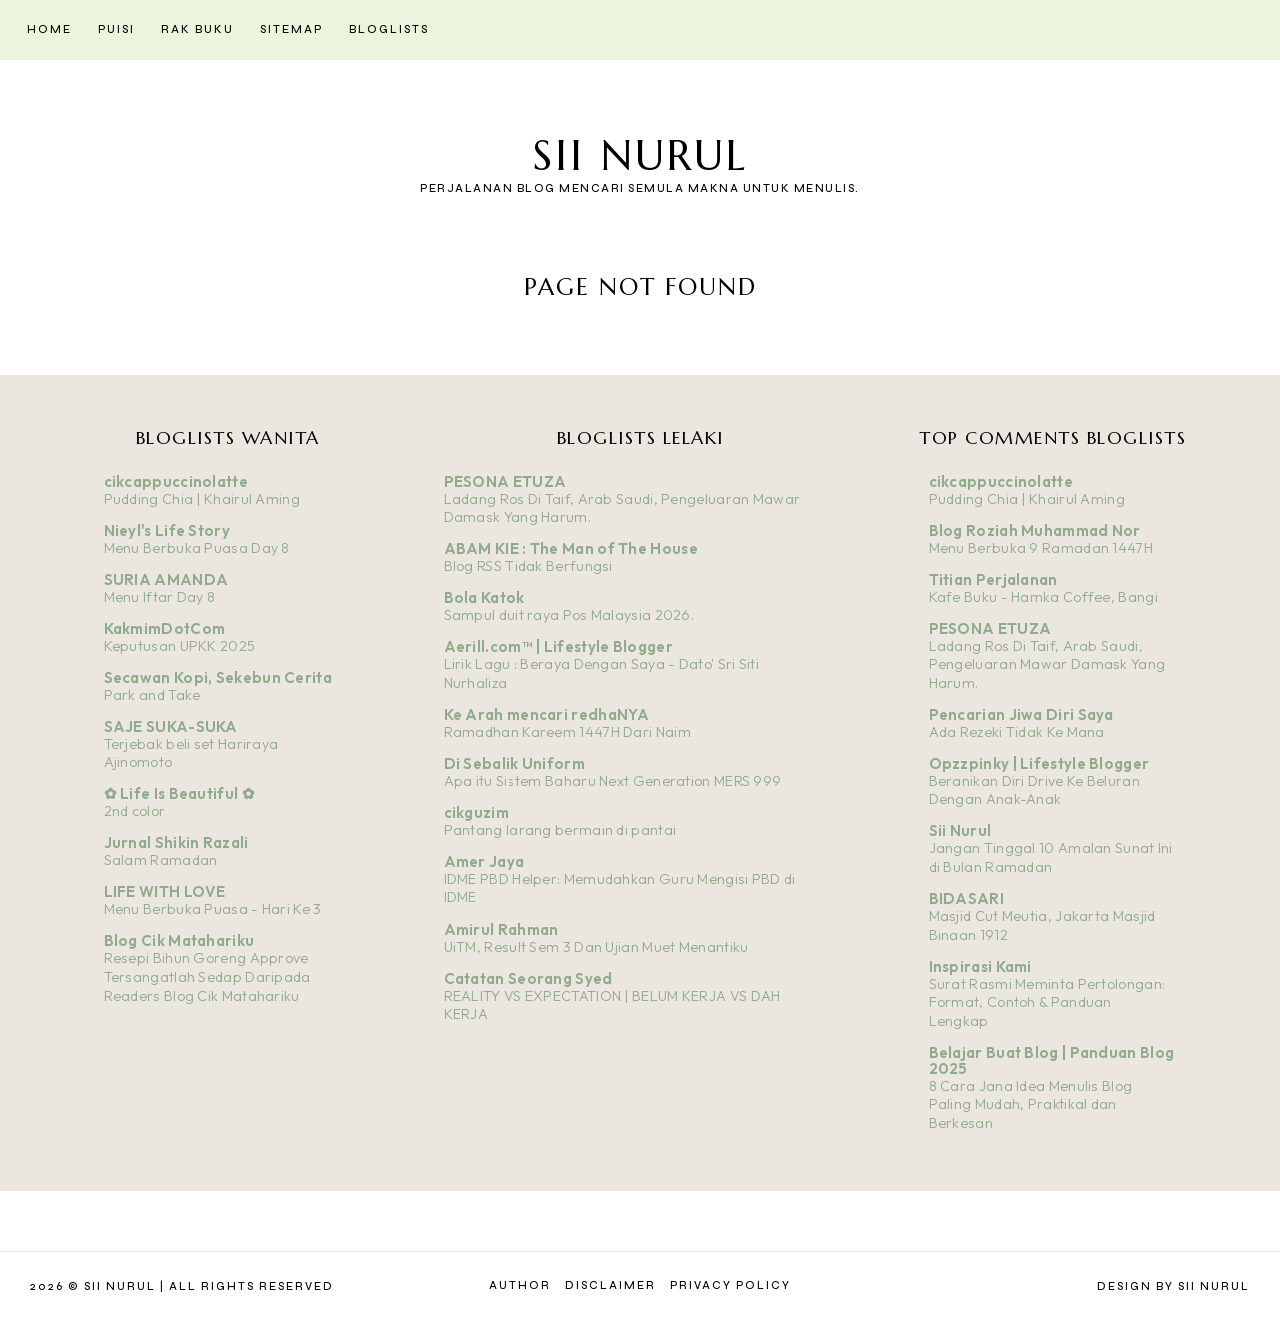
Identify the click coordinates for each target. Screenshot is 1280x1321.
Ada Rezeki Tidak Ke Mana (1017, 732)
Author (520, 1285)
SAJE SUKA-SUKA (171, 726)
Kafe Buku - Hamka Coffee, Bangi (1043, 597)
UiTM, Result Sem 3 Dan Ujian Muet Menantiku (596, 947)
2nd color (135, 811)
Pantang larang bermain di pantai (560, 830)
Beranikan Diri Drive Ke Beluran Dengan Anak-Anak (1034, 790)
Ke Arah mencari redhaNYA (547, 714)
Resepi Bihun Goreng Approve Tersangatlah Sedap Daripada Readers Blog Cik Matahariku (207, 976)
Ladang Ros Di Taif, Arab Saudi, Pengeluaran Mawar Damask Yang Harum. (1047, 664)
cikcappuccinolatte (176, 481)
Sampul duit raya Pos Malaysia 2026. (569, 615)
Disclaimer (610, 1285)
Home (49, 29)
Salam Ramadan (161, 860)
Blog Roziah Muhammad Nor (1035, 530)
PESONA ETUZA (505, 481)
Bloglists (389, 29)
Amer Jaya (484, 861)
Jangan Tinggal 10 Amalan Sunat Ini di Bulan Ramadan (1051, 857)
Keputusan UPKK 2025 (180, 646)
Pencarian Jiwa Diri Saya (1021, 714)
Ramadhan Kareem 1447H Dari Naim (567, 732)
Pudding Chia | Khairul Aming (202, 499)
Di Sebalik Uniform (514, 763)
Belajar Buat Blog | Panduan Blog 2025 (1052, 1060)
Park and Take (152, 695)
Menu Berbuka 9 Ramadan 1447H (1041, 548)
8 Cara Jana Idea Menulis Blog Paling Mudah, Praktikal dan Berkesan (1031, 1104)
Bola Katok (484, 597)
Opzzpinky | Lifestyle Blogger (1039, 763)
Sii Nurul (640, 155)
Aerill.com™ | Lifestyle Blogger (558, 646)
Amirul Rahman (501, 929)
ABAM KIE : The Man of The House (571, 548)
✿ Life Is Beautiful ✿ (179, 793)
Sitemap (291, 29)
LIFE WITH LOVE (165, 891)
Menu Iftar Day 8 (160, 597)
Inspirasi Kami (980, 966)
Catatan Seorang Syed (528, 978)
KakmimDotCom (165, 628)
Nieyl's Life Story (167, 530)
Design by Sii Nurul (1173, 1286)
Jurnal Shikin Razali (176, 842)
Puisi (116, 29)
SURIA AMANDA (166, 579)
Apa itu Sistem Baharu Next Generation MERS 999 (613, 781)
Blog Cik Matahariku (179, 940)
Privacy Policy (730, 1285)
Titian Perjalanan (993, 579)
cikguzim (476, 812)
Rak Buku (197, 29)
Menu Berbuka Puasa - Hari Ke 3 (213, 909)
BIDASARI (966, 898)
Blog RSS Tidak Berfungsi (528, 566)
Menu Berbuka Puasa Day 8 (197, 548)
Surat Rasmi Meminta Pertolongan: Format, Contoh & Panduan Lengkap (1047, 1002)
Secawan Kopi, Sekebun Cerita (218, 677)
